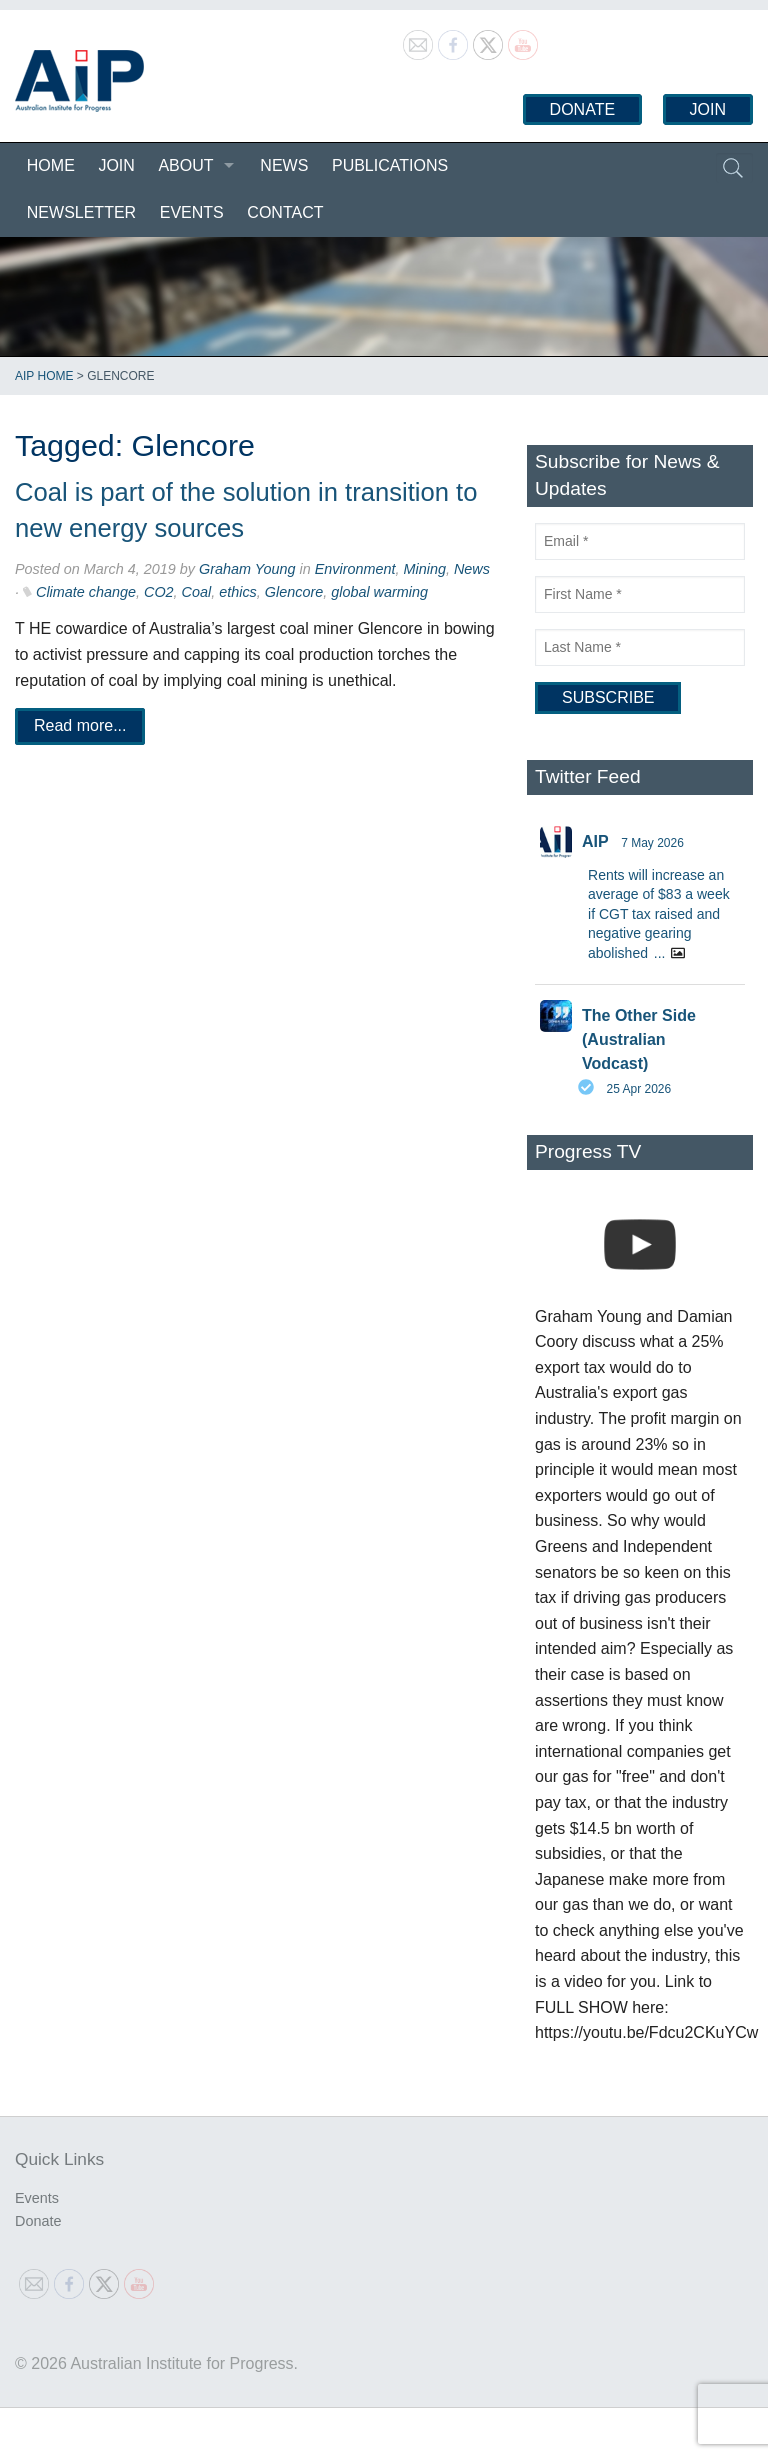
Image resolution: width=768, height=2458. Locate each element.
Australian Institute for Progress (79, 81)
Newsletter (81, 212)
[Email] (640, 541)
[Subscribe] (608, 698)
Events (192, 212)
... (660, 953)
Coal (197, 592)
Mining (425, 569)
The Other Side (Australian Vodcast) (639, 1039)
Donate (582, 109)
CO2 (159, 592)
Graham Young (247, 569)
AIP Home (44, 376)
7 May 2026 (652, 843)
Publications (390, 165)
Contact (285, 212)
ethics (238, 592)
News (284, 165)
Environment (355, 569)
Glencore (294, 592)
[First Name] (640, 594)
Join (708, 109)
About (185, 165)
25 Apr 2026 (638, 1089)
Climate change (86, 592)
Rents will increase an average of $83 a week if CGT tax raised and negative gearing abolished (659, 914)
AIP (595, 841)
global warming (379, 592)
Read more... (80, 725)
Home (51, 165)
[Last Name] (640, 647)
